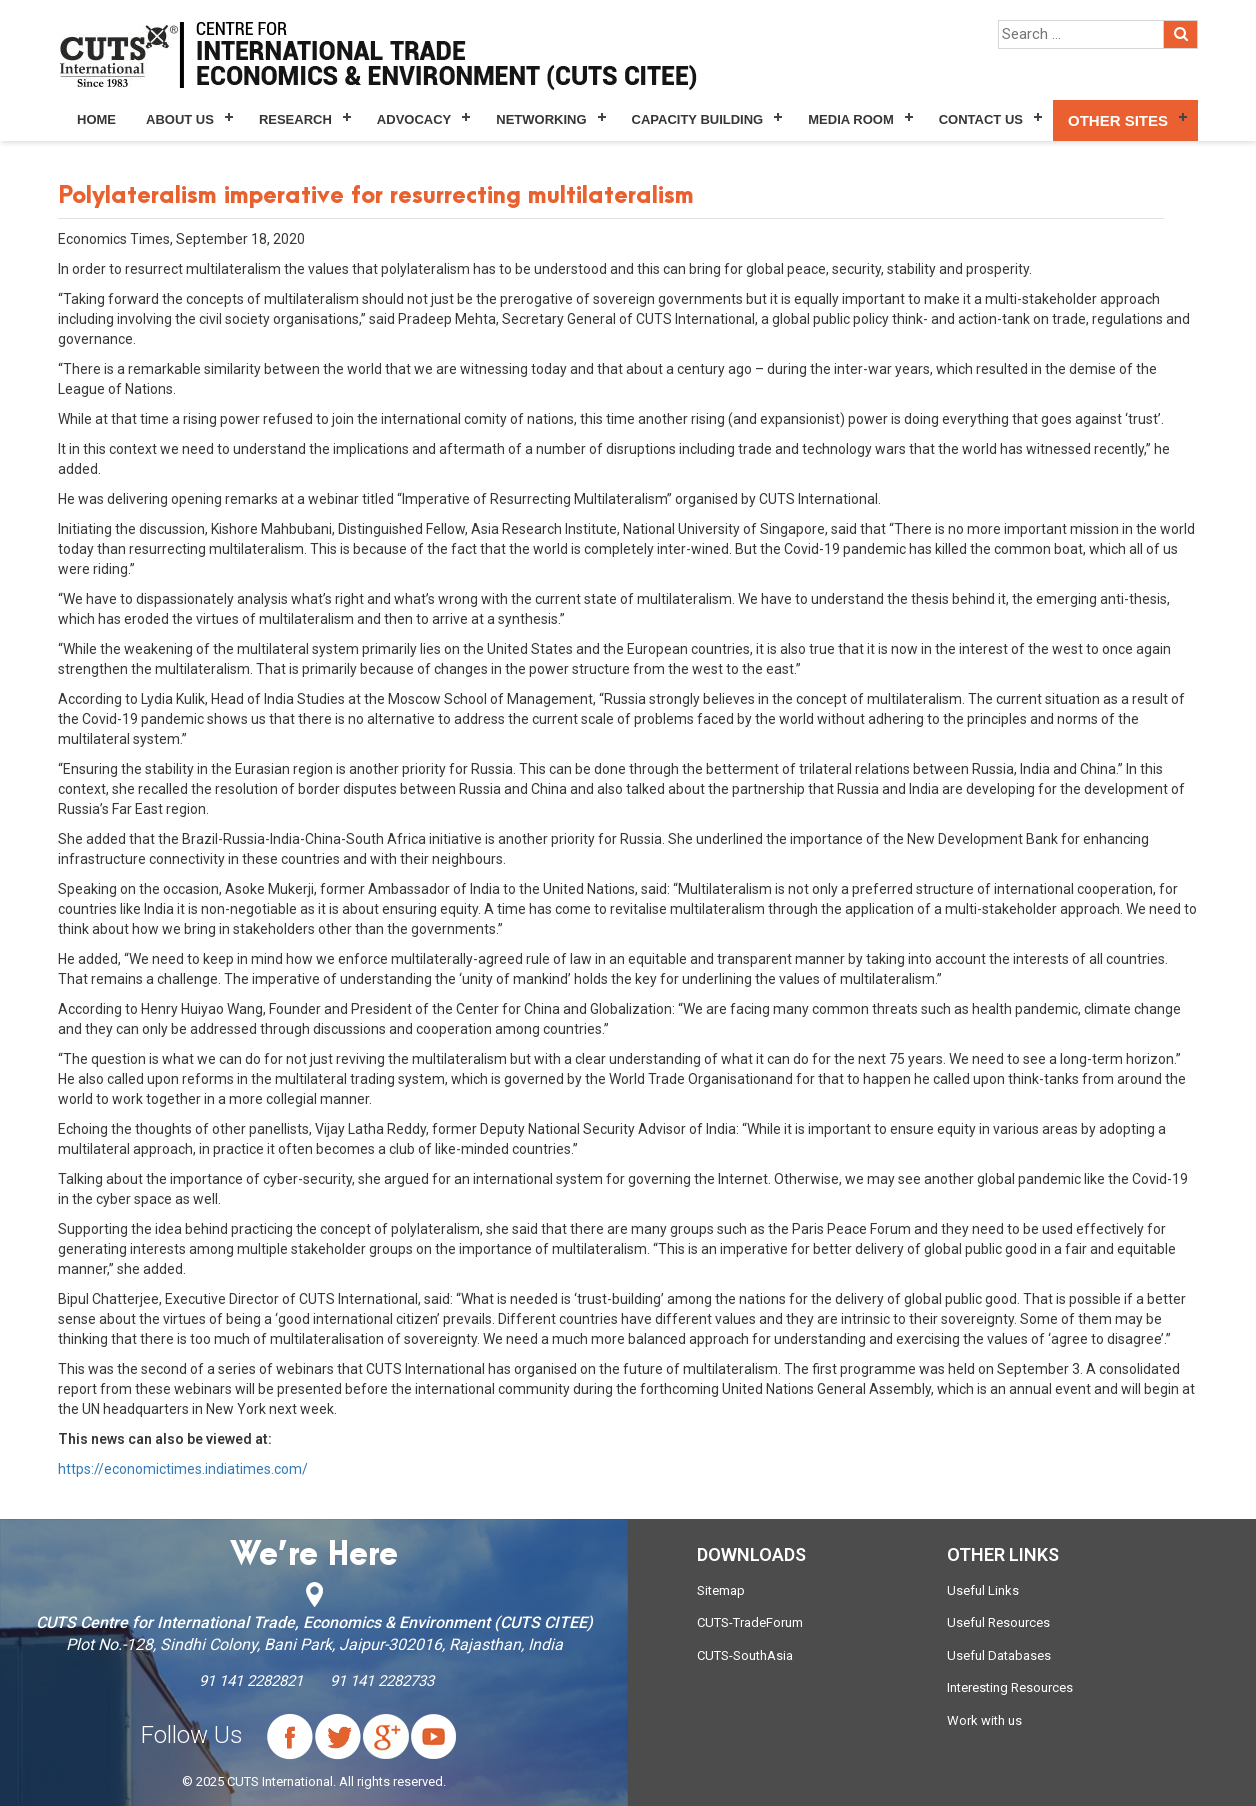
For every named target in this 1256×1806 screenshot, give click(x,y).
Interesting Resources (1010, 1687)
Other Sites (1118, 120)
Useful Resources (998, 1622)
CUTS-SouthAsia (745, 1655)
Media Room (850, 119)
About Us (180, 119)
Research (295, 119)
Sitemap (721, 1590)
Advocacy (414, 119)
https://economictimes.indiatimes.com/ (183, 1469)
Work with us (984, 1720)
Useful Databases (999, 1655)
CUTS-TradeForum (750, 1622)
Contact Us (981, 119)
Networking (541, 119)
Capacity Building (698, 119)
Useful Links (983, 1590)
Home (96, 119)
